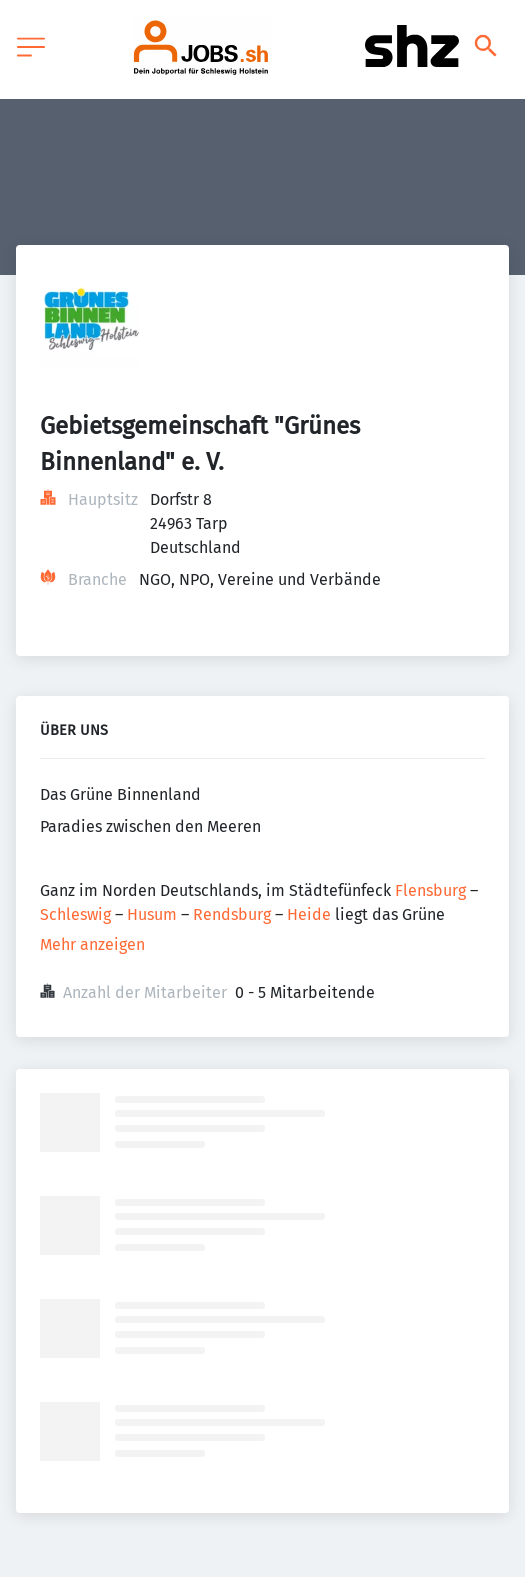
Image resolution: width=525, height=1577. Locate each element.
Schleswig (75, 914)
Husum (152, 914)
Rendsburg (232, 914)
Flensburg (430, 890)
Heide (309, 914)
